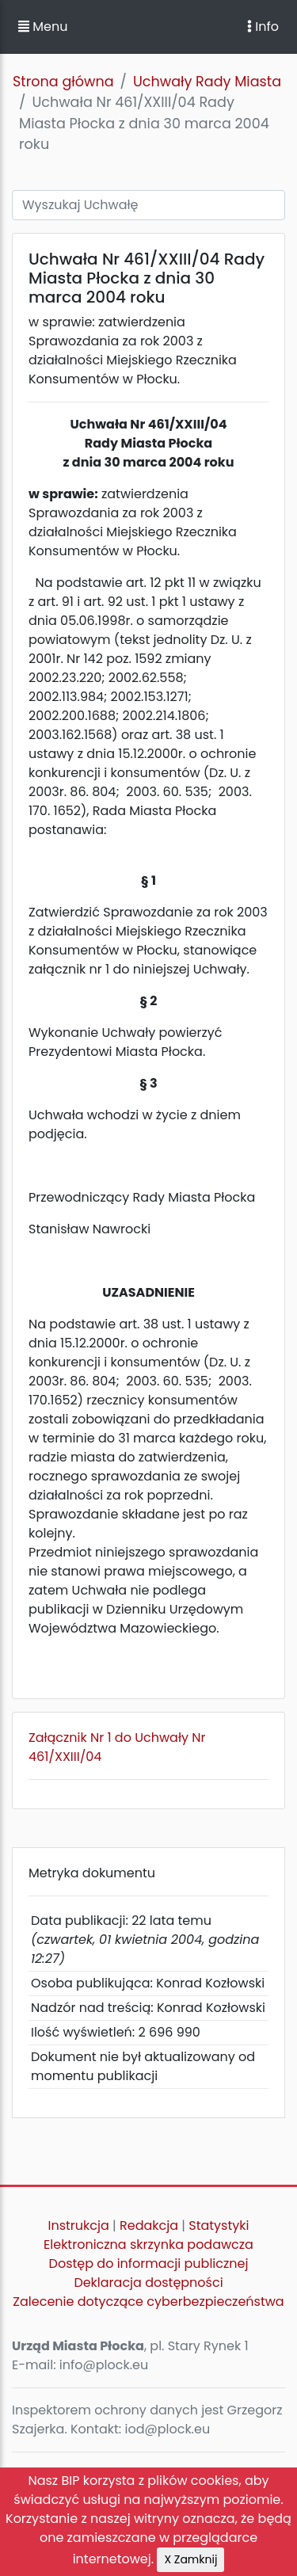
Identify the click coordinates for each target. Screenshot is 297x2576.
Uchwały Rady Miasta (207, 81)
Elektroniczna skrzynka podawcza (148, 2244)
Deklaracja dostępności (148, 2282)
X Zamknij (190, 2559)
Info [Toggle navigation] (263, 26)
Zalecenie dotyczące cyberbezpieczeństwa (148, 2301)
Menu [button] (42, 26)
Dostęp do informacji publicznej (149, 2263)
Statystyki (218, 2225)
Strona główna (63, 81)
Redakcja (149, 2225)
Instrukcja (78, 2225)
